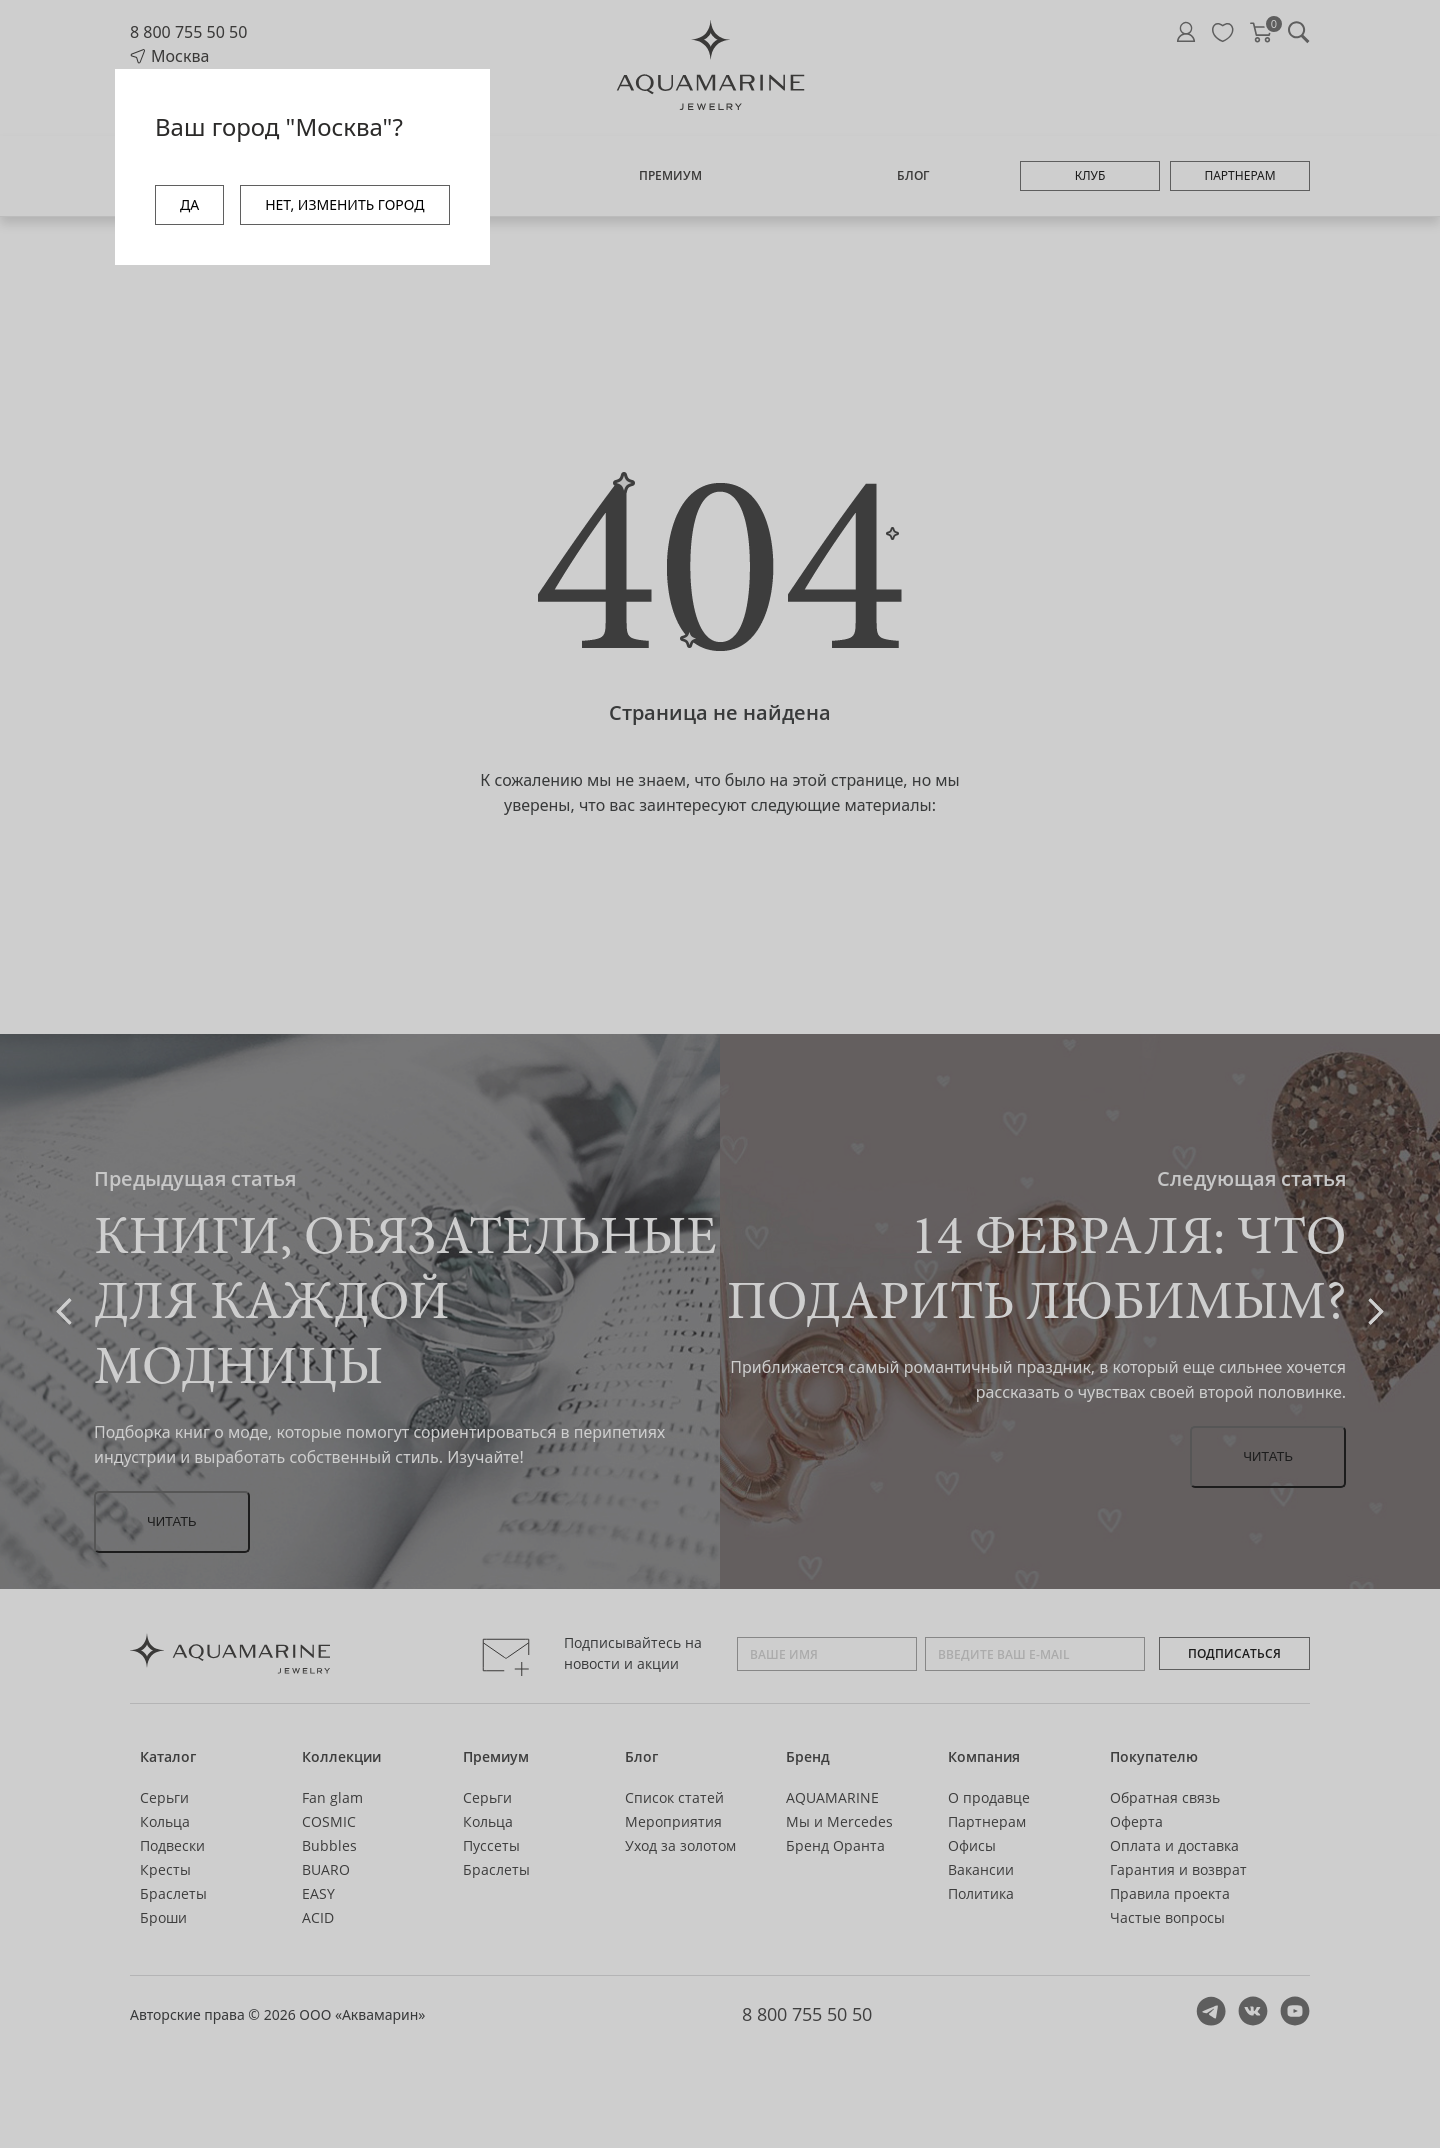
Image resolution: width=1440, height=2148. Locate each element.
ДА (189, 204)
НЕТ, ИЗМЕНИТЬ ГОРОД (344, 204)
